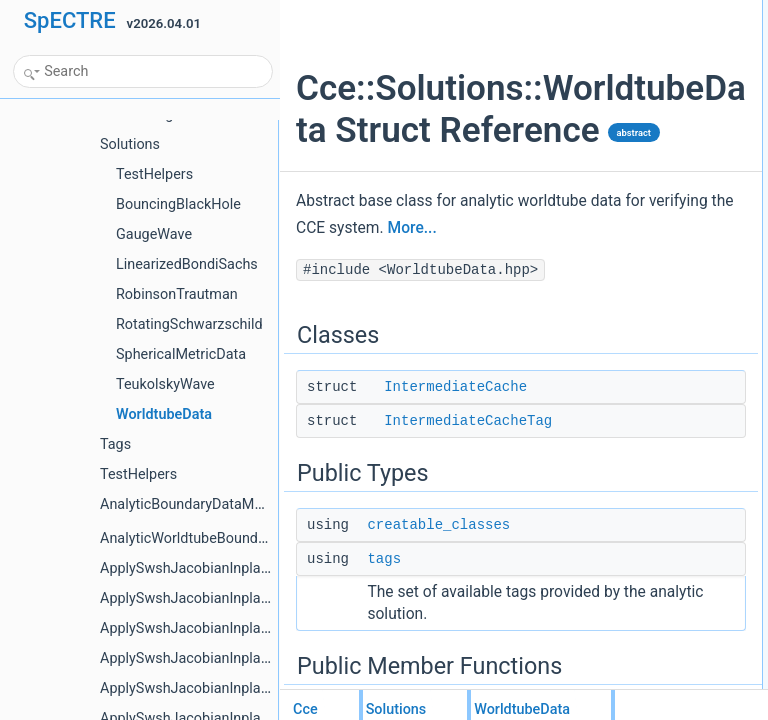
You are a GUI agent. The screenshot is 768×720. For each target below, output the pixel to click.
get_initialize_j (648, 297)
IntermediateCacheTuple (676, 363)
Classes (616, 11)
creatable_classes (438, 636)
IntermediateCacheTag (468, 532)
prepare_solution (655, 429)
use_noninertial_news (669, 319)
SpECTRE (70, 20)
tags (384, 670)
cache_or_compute (662, 407)
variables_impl (649, 495)
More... (379, 339)
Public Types (629, 77)
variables (635, 253)
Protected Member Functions (672, 385)
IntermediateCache (455, 498)
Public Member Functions (662, 143)
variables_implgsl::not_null (681, 451)
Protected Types (638, 341)
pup (621, 275)
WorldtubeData (651, 187)
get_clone (637, 231)
